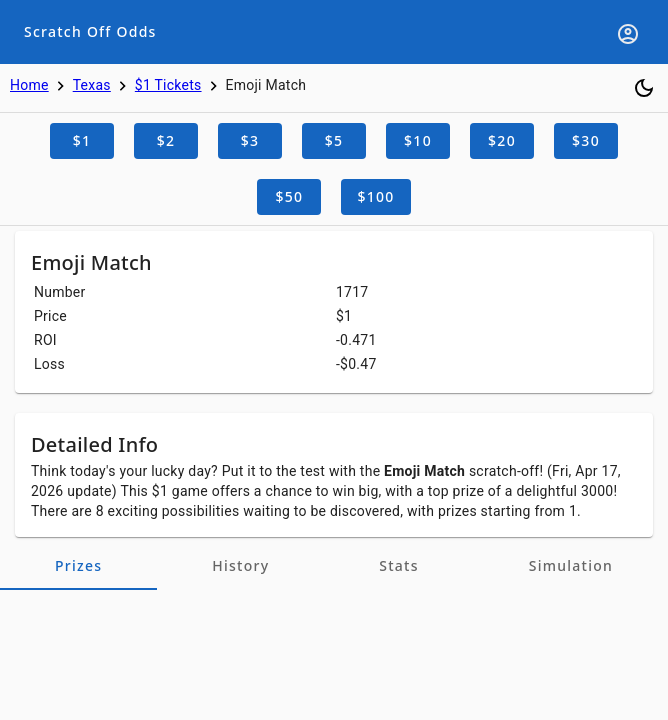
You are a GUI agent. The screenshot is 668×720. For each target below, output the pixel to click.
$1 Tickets (168, 85)
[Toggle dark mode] (644, 88)
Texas (92, 85)
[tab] (78, 566)
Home (29, 85)
